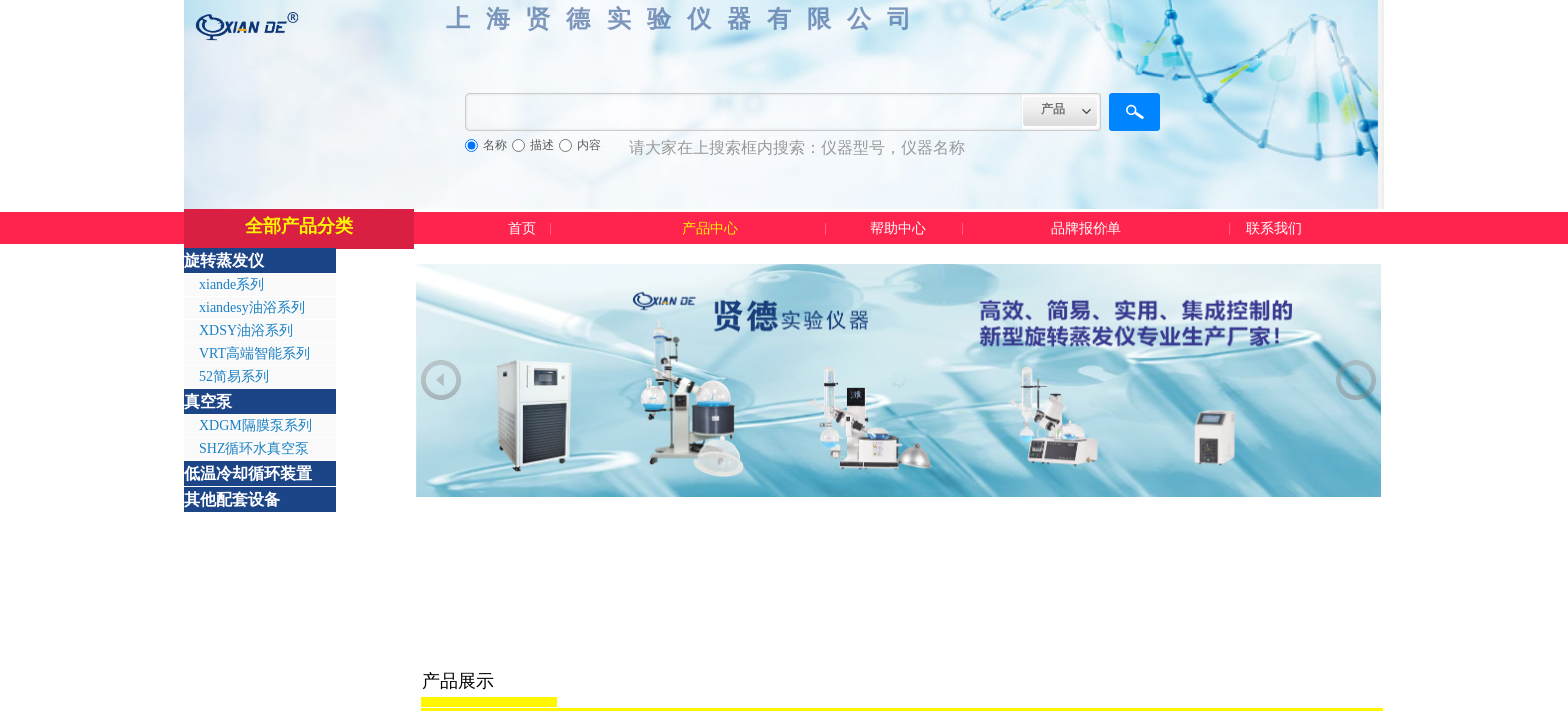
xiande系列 (231, 284)
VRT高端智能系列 (254, 353)
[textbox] (744, 112)
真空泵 (208, 401)
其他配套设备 (232, 499)
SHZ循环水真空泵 (254, 448)
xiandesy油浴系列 (252, 307)
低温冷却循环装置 (248, 473)
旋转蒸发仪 (224, 260)
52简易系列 (234, 376)
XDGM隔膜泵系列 (255, 425)
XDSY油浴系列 (246, 330)
